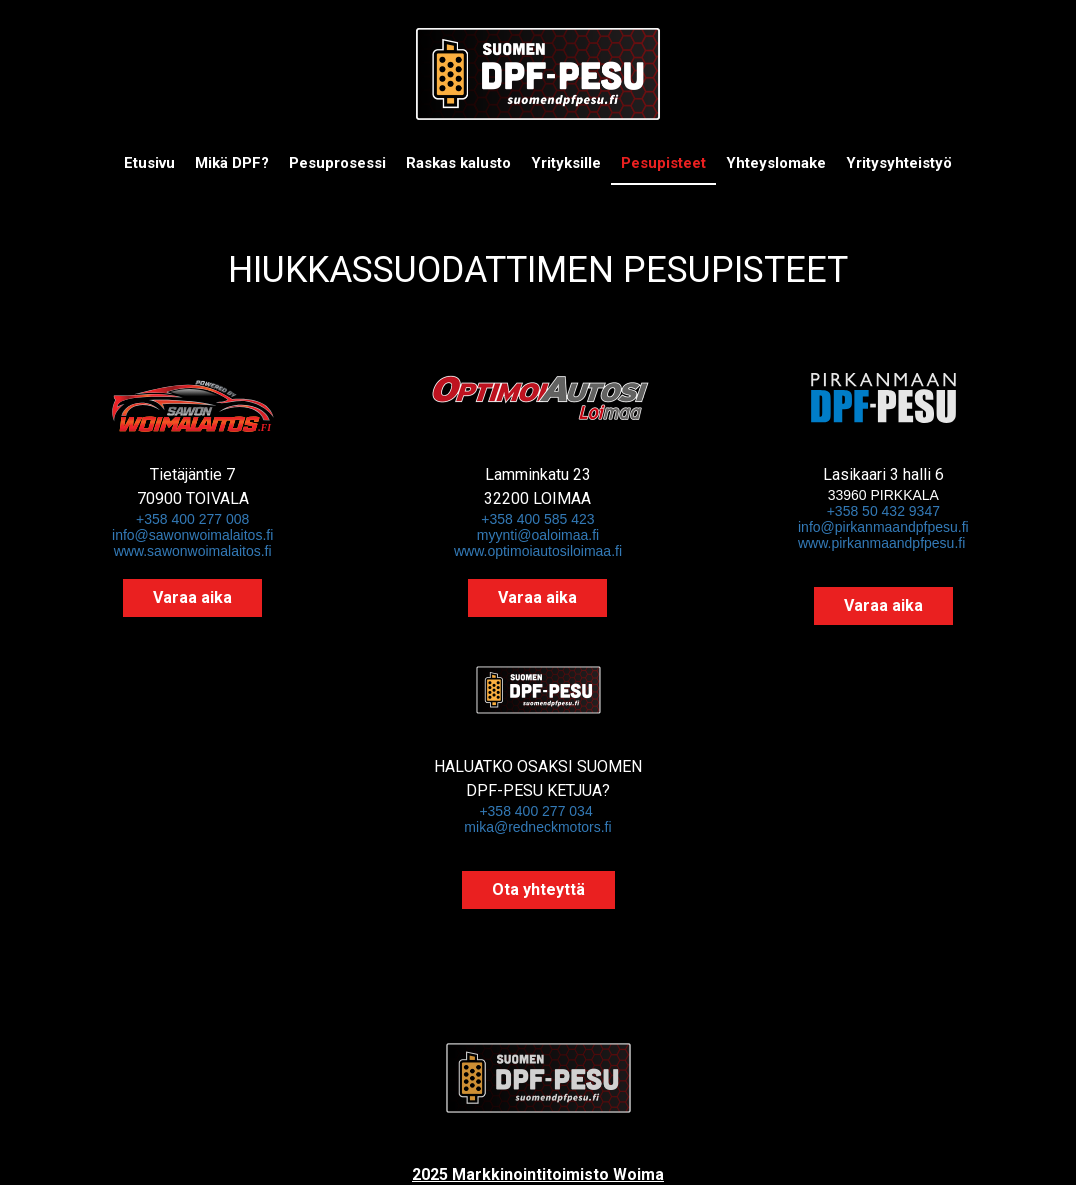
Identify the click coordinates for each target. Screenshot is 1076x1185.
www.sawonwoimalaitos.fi (193, 551)
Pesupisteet (663, 163)
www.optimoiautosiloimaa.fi (538, 551)
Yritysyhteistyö (899, 163)
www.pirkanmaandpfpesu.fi (881, 543)
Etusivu (149, 163)
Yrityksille (566, 163)
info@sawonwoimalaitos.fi (192, 535)
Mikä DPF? (232, 163)
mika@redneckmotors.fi (537, 827)
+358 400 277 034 (537, 811)
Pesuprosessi (337, 163)
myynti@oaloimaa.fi (538, 535)
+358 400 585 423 (537, 519)
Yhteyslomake (776, 163)
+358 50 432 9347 (883, 511)
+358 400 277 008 (192, 519)
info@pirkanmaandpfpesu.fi (883, 527)
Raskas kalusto (458, 163)
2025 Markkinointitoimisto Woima (538, 1174)
